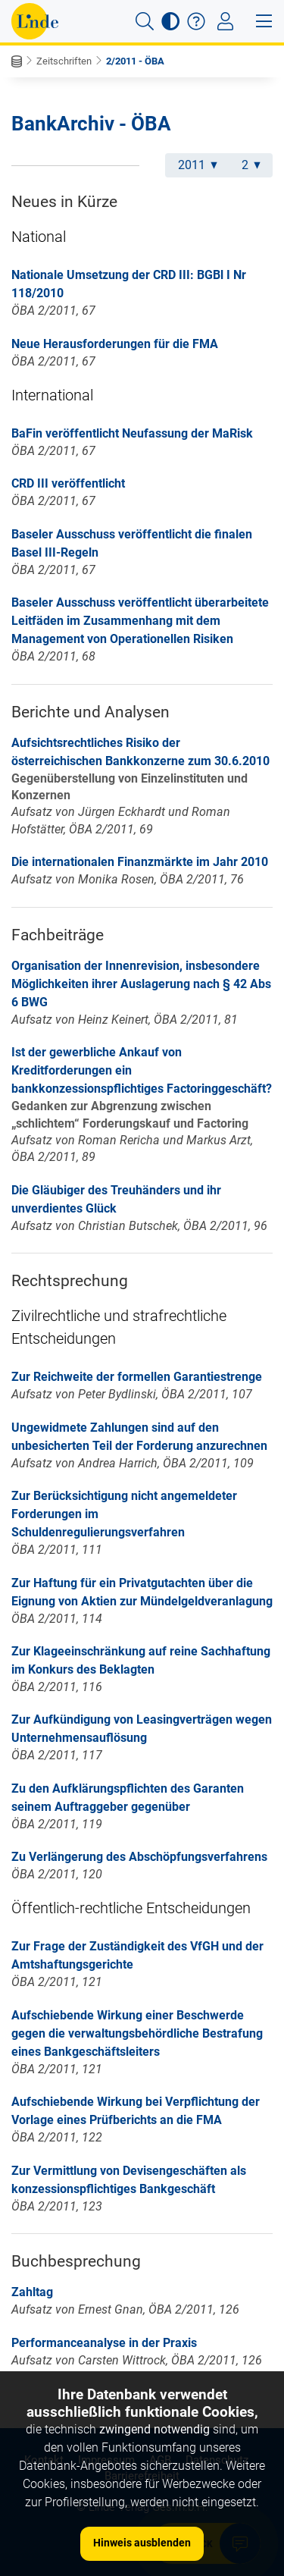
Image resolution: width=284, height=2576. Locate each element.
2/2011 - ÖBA (135, 61)
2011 (197, 165)
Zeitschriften (64, 61)
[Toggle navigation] (225, 21)
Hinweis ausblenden (142, 2543)
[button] (145, 21)
